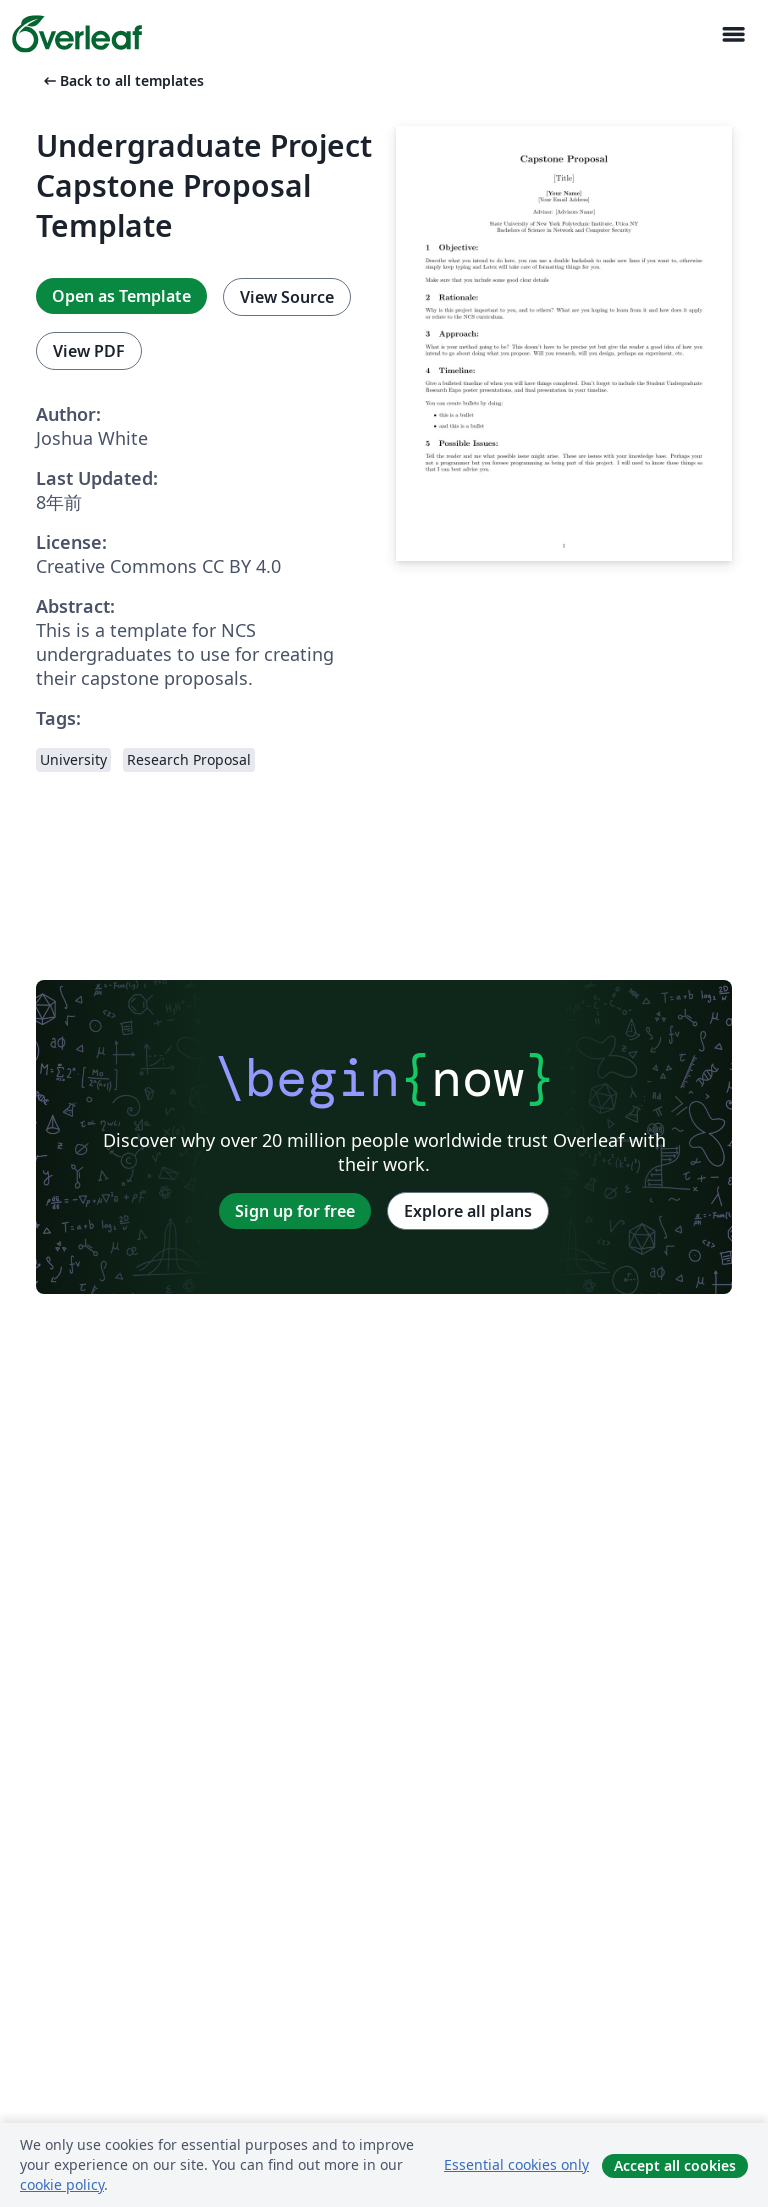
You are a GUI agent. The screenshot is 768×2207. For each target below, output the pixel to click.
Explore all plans (468, 1211)
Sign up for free (295, 1211)
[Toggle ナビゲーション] (733, 34)
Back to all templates (122, 80)
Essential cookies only (516, 2164)
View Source (287, 297)
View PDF (89, 351)
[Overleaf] (77, 34)
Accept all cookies (675, 2165)
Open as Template (121, 296)
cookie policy (62, 2184)
